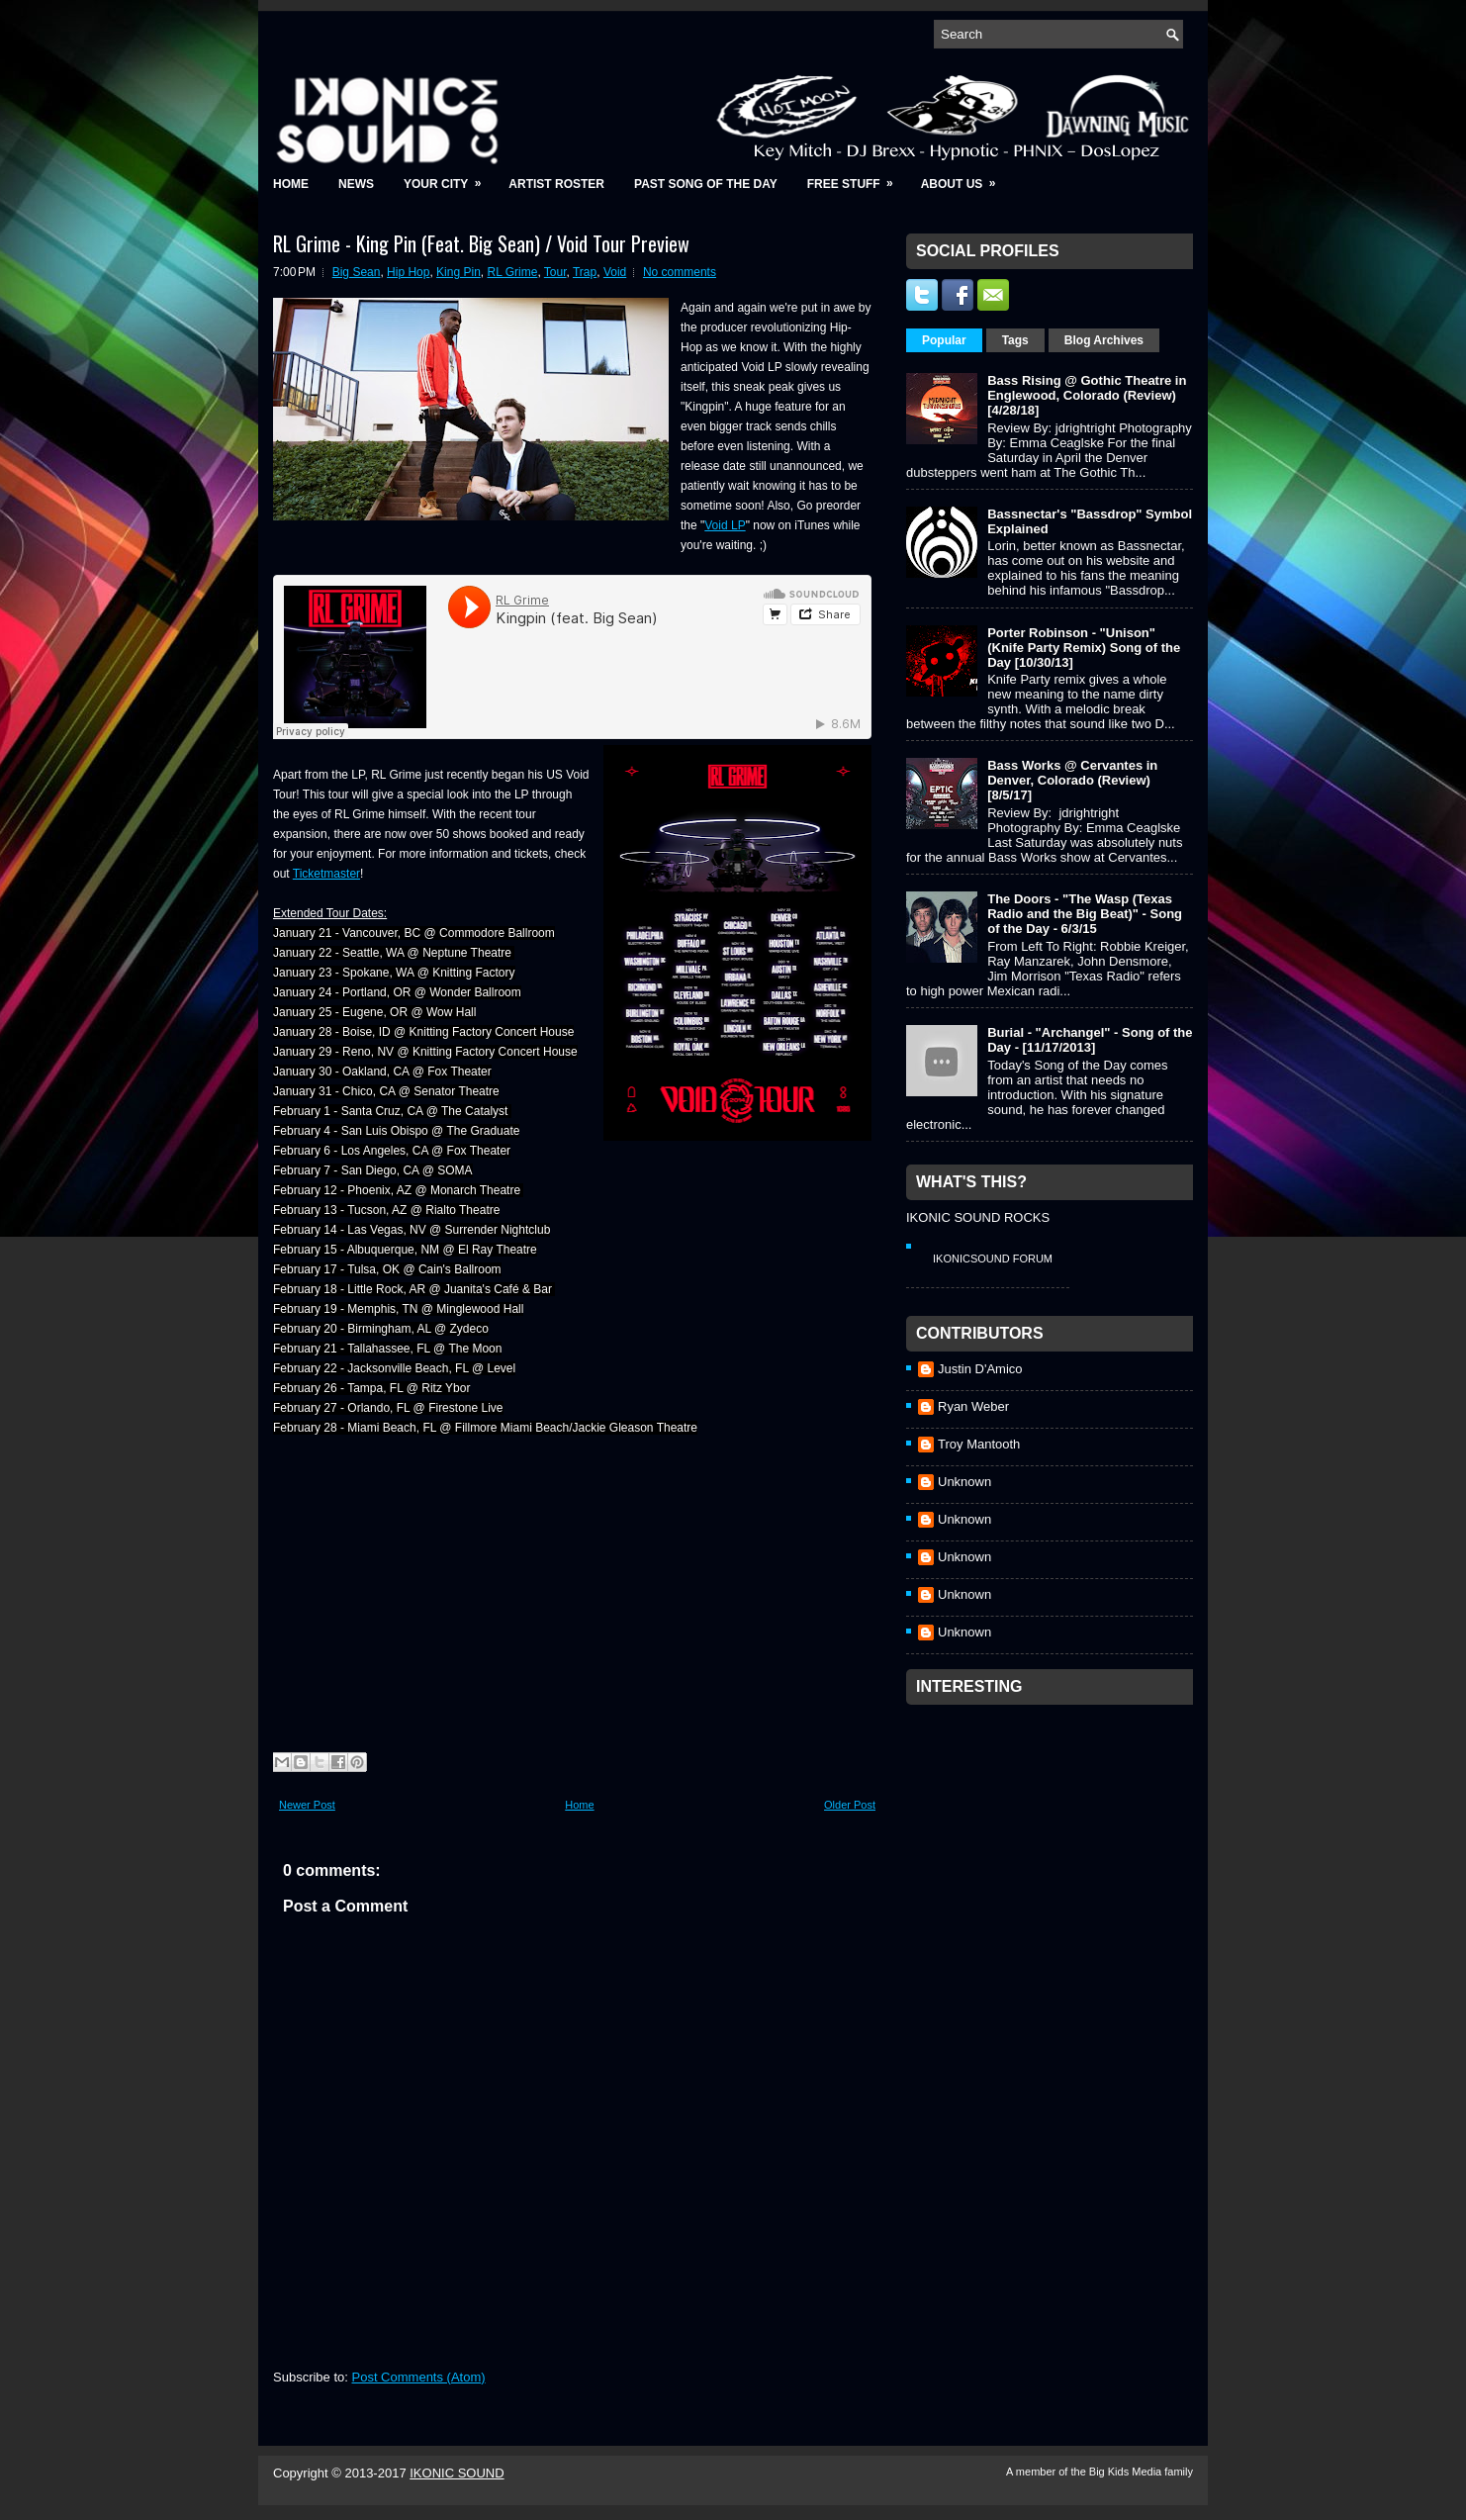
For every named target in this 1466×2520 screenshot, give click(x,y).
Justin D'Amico (980, 1368)
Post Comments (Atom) (419, 2377)
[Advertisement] (1054, 1838)
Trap (584, 272)
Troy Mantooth (979, 1444)
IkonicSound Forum (993, 1258)
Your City (449, 177)
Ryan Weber (973, 1406)
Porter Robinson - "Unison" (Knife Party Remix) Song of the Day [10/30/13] (1083, 647)
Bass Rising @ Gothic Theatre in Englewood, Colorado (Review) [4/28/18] (1086, 395)
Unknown (964, 1481)
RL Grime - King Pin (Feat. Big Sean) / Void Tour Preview (481, 243)
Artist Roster (556, 184)
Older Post (849, 1805)
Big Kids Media (1126, 2471)
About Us (965, 177)
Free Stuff (856, 177)
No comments (679, 272)
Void (614, 272)
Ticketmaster (326, 874)
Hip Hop (408, 272)
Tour (555, 272)
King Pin (458, 272)
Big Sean (356, 272)
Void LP (724, 525)
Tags (1015, 340)
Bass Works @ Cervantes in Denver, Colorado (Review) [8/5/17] (1072, 780)
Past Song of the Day (706, 184)
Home (291, 184)
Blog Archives (1104, 340)
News (356, 184)
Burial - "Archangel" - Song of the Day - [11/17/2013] (1089, 1040)
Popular (944, 340)
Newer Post (307, 1805)
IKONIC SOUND (457, 2473)
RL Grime (512, 272)
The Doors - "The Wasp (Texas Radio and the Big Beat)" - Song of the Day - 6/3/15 (1084, 913)
